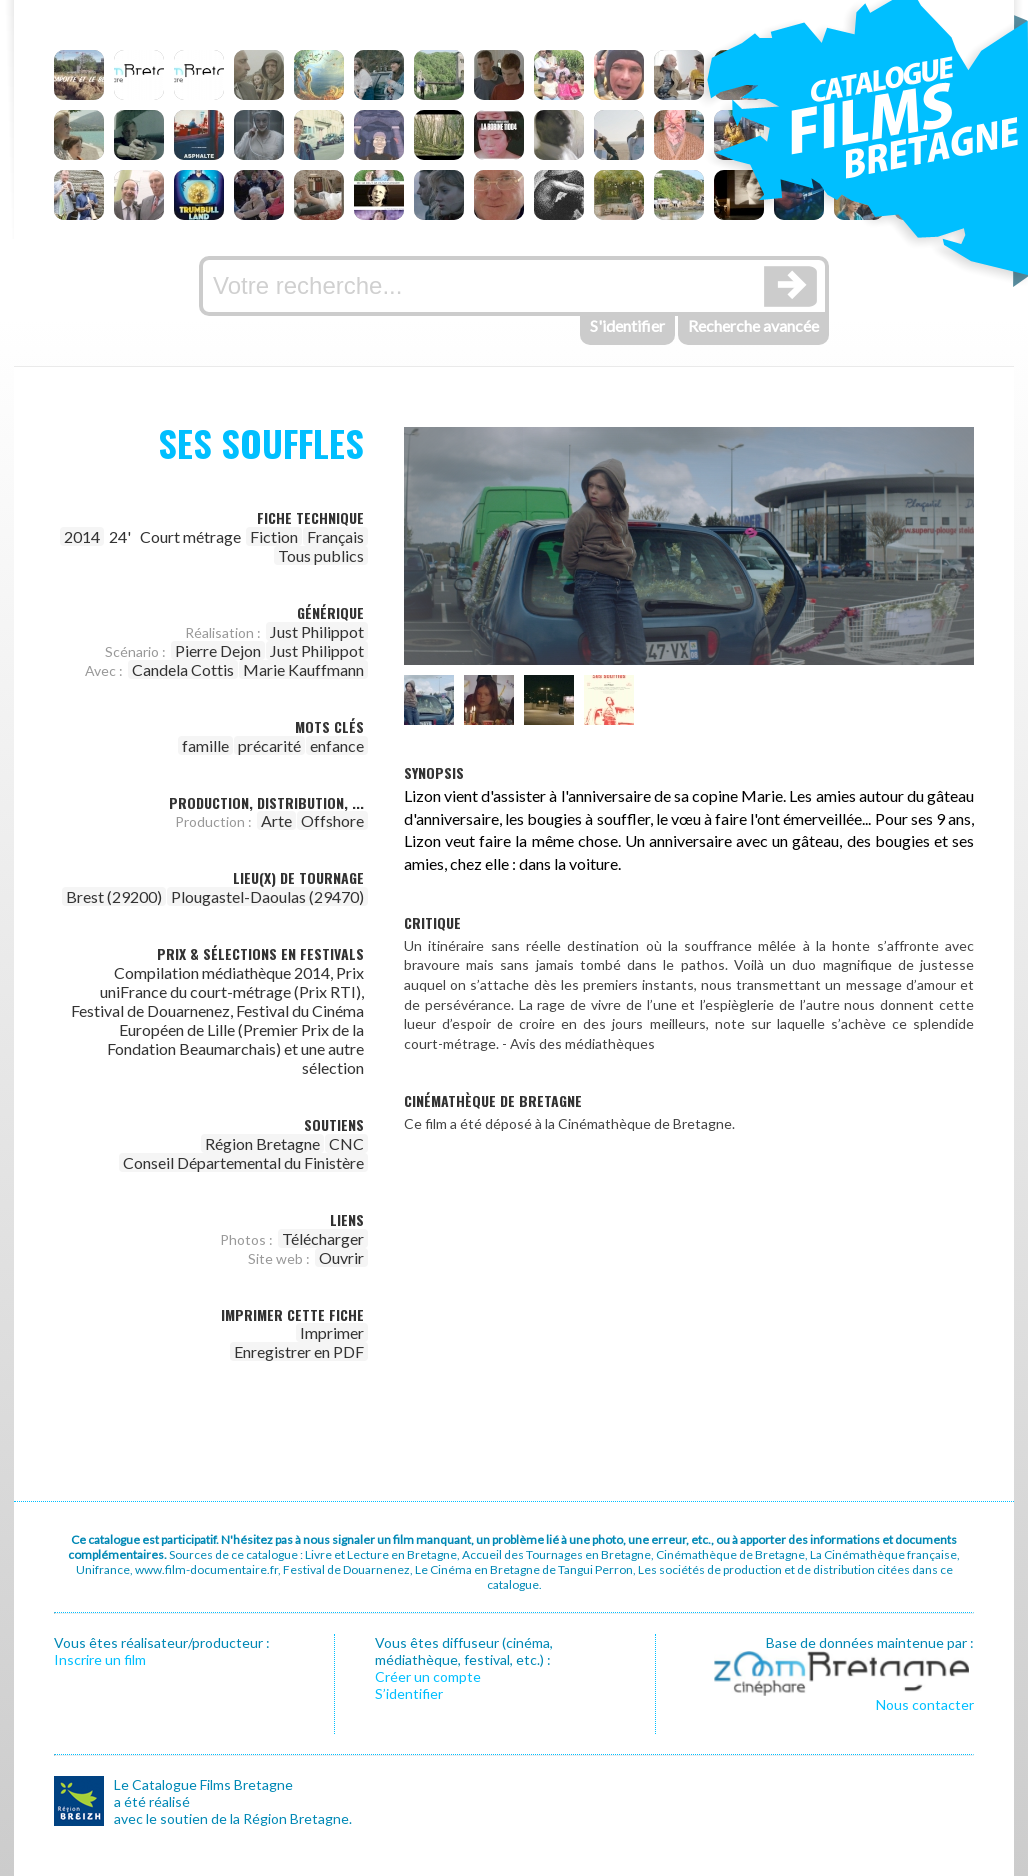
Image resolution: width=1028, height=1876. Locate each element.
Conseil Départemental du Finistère (243, 1162)
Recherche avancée (753, 325)
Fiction (274, 536)
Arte (276, 820)
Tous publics (321, 555)
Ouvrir (341, 1257)
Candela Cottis (183, 669)
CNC (346, 1143)
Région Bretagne (262, 1143)
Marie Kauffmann (303, 669)
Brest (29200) (114, 896)
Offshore (332, 820)
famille (205, 745)
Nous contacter (925, 1704)
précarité (269, 745)
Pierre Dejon (218, 650)
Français (335, 536)
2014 (82, 536)
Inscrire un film (100, 1659)
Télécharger (323, 1238)
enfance (337, 745)
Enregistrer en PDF (299, 1351)
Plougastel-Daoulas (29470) (267, 896)
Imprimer (332, 1332)
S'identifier (627, 325)
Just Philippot (317, 631)
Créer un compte (428, 1676)
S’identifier (409, 1693)
